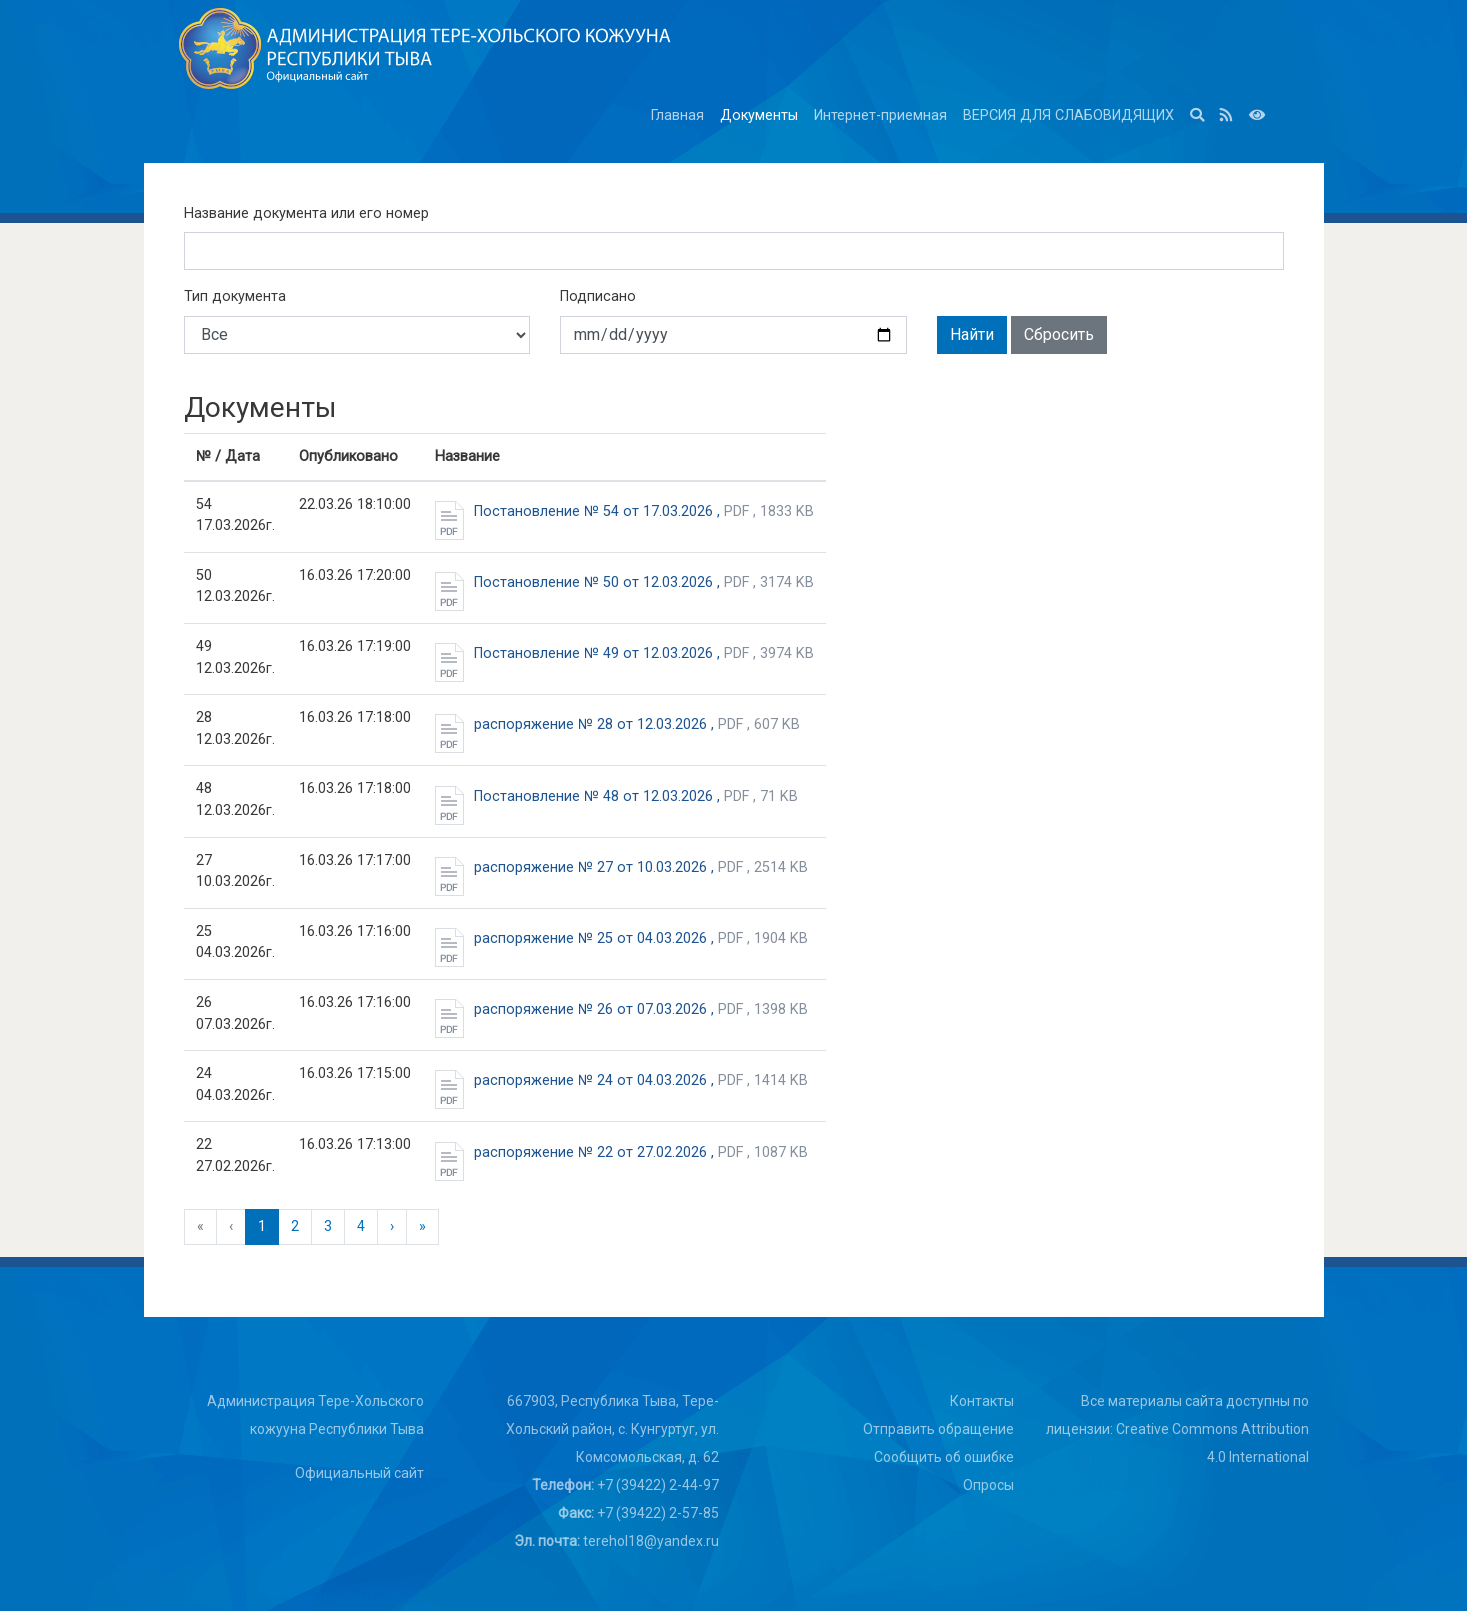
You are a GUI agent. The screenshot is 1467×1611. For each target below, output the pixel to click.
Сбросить (1059, 334)
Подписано (598, 296)
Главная (677, 115)
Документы (759, 115)
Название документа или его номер (306, 213)
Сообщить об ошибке (944, 1457)
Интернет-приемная (880, 115)
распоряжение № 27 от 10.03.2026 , (621, 868)
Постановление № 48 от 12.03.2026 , (616, 797)
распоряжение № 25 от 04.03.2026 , (621, 939)
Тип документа (235, 296)
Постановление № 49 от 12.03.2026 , (624, 654)
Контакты (982, 1401)
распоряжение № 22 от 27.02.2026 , (621, 1153)
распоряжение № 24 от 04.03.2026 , (621, 1081)
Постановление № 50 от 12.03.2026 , (624, 583)
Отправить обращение (938, 1429)
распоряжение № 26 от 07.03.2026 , (621, 1010)
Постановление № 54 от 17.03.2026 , (624, 512)
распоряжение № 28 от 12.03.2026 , (617, 725)
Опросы (988, 1485)
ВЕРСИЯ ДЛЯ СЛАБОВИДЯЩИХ (1068, 115)
